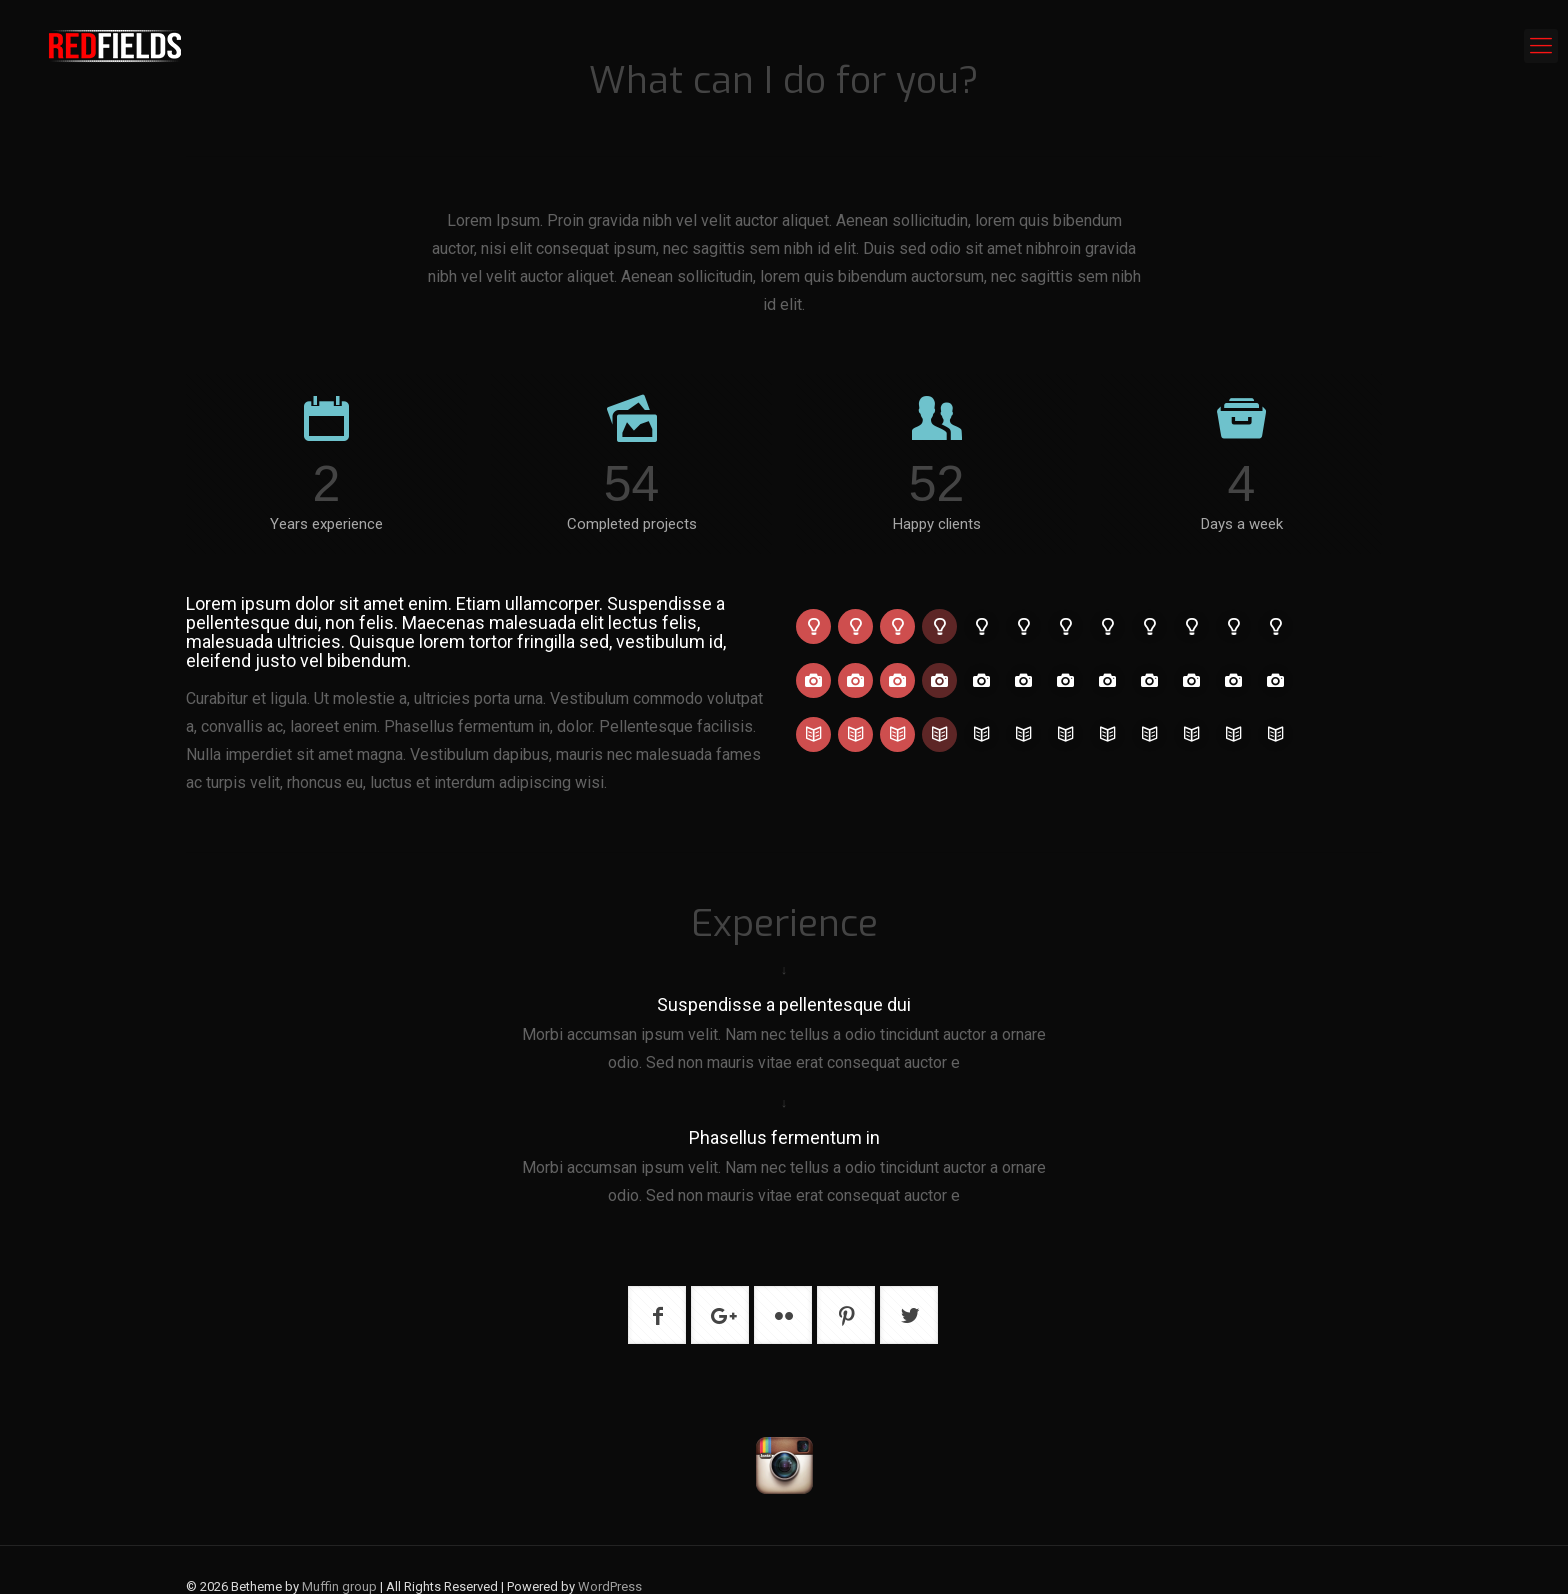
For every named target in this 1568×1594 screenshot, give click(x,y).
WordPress (610, 1586)
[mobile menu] (1541, 46)
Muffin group (339, 1586)
